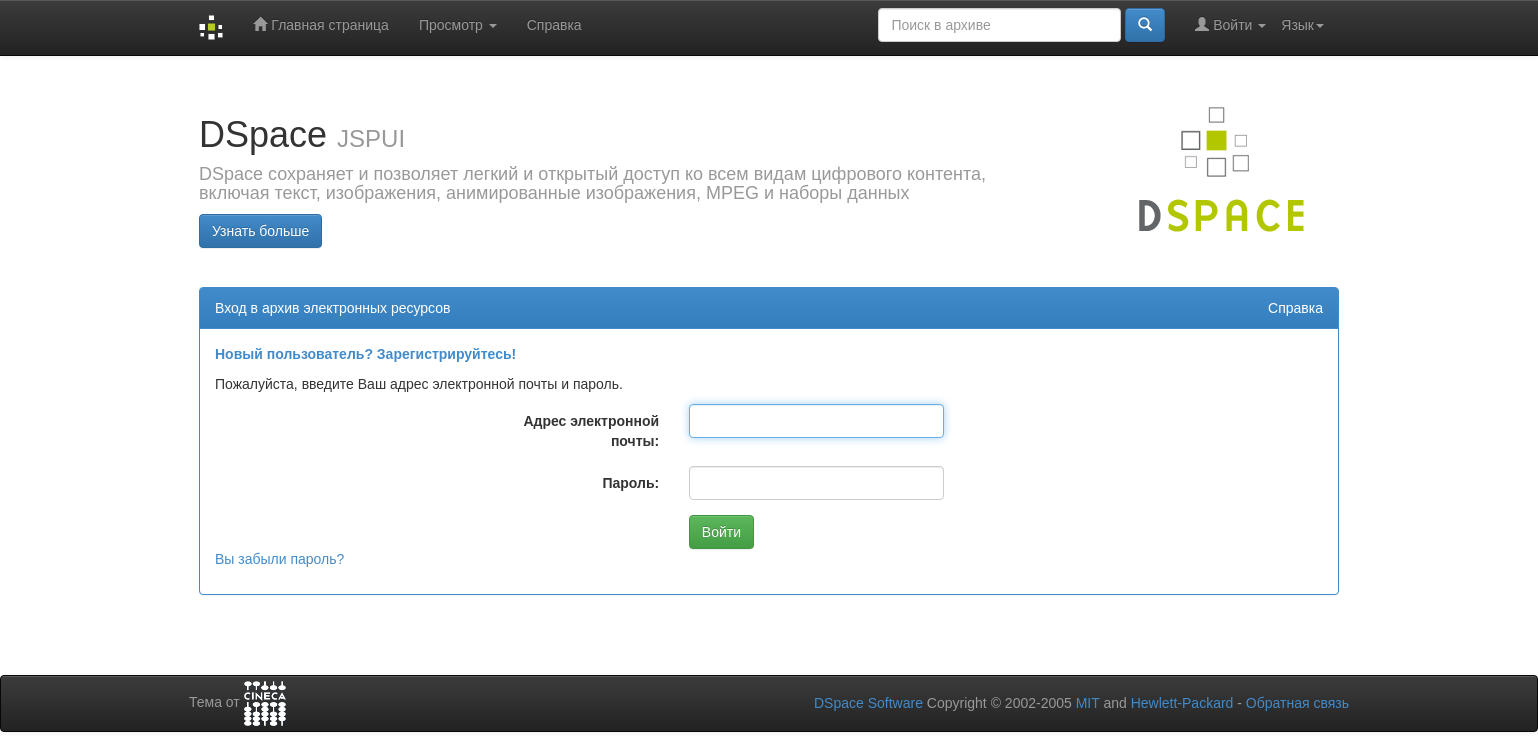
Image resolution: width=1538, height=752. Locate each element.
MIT (1088, 703)
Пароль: (630, 483)
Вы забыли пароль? (279, 559)
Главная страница (320, 24)
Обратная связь (1297, 703)
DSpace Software (868, 703)
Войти (1230, 24)
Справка (554, 25)
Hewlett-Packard (1182, 703)
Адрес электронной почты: (591, 431)
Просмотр (458, 25)
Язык (1302, 25)
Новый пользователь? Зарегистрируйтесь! (365, 354)
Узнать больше (260, 231)
